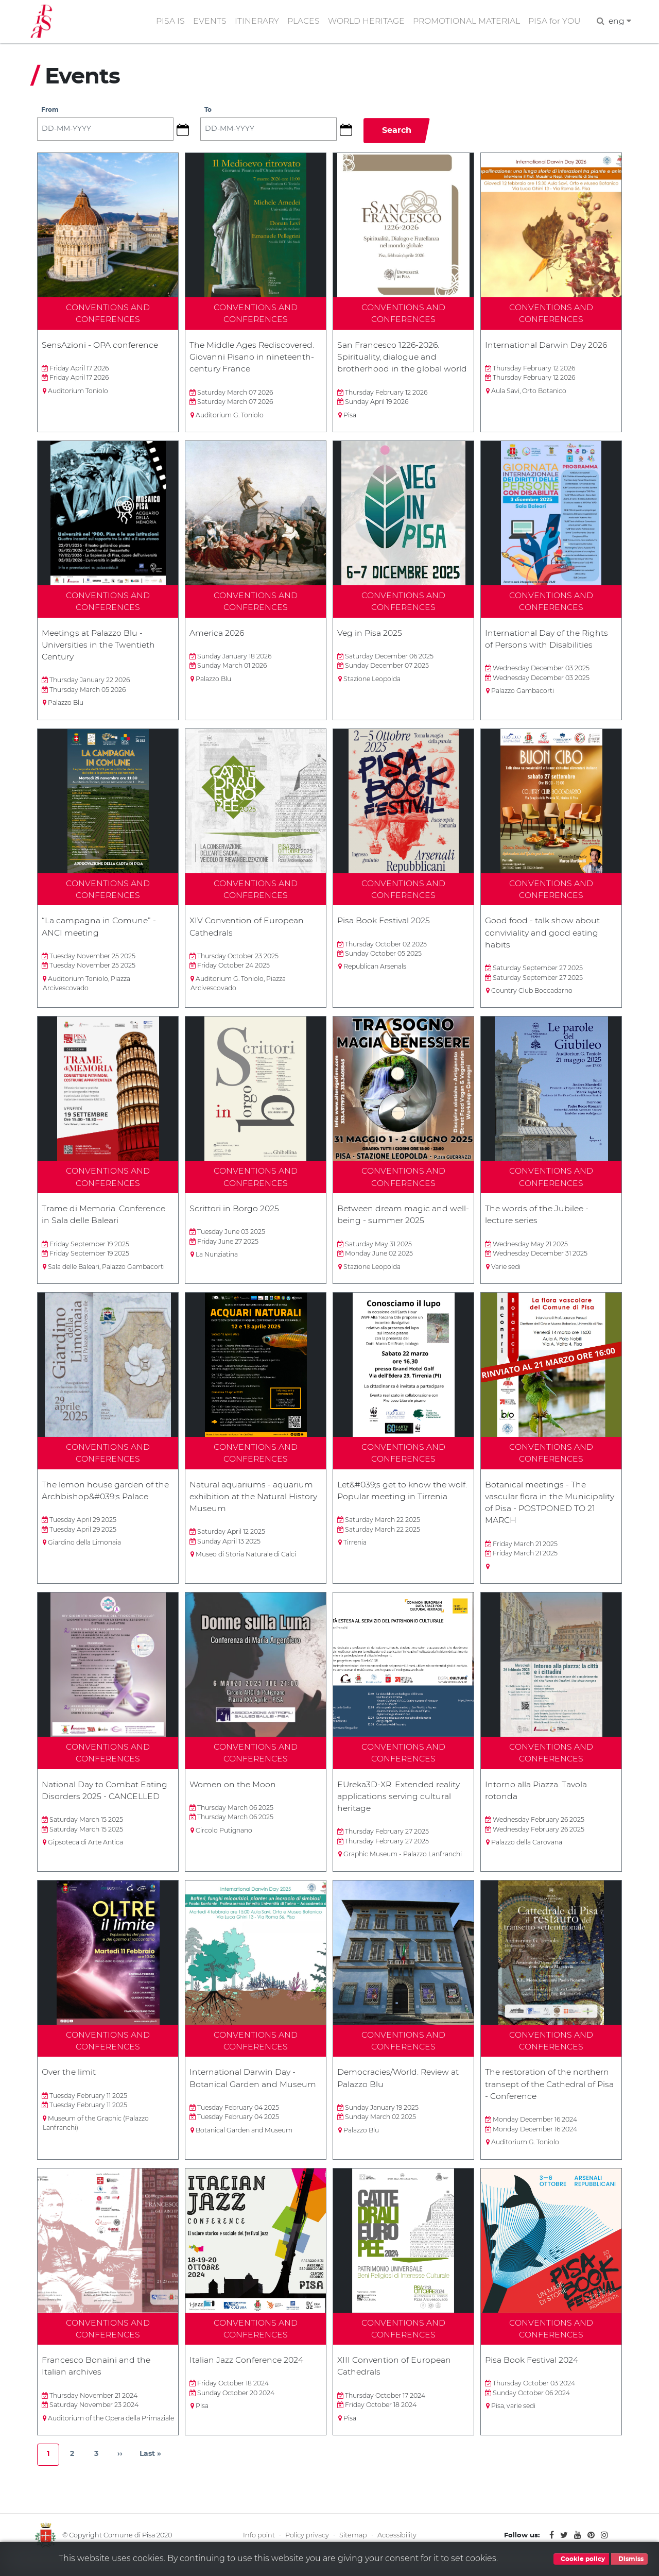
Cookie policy (581, 2559)
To (208, 113)
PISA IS (165, 22)
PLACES (300, 22)
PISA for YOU (553, 22)
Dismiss (629, 2559)
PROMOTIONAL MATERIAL (465, 22)
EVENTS (205, 22)
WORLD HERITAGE (363, 22)
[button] (187, 131)
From (50, 113)
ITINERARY (252, 22)
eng (619, 22)
